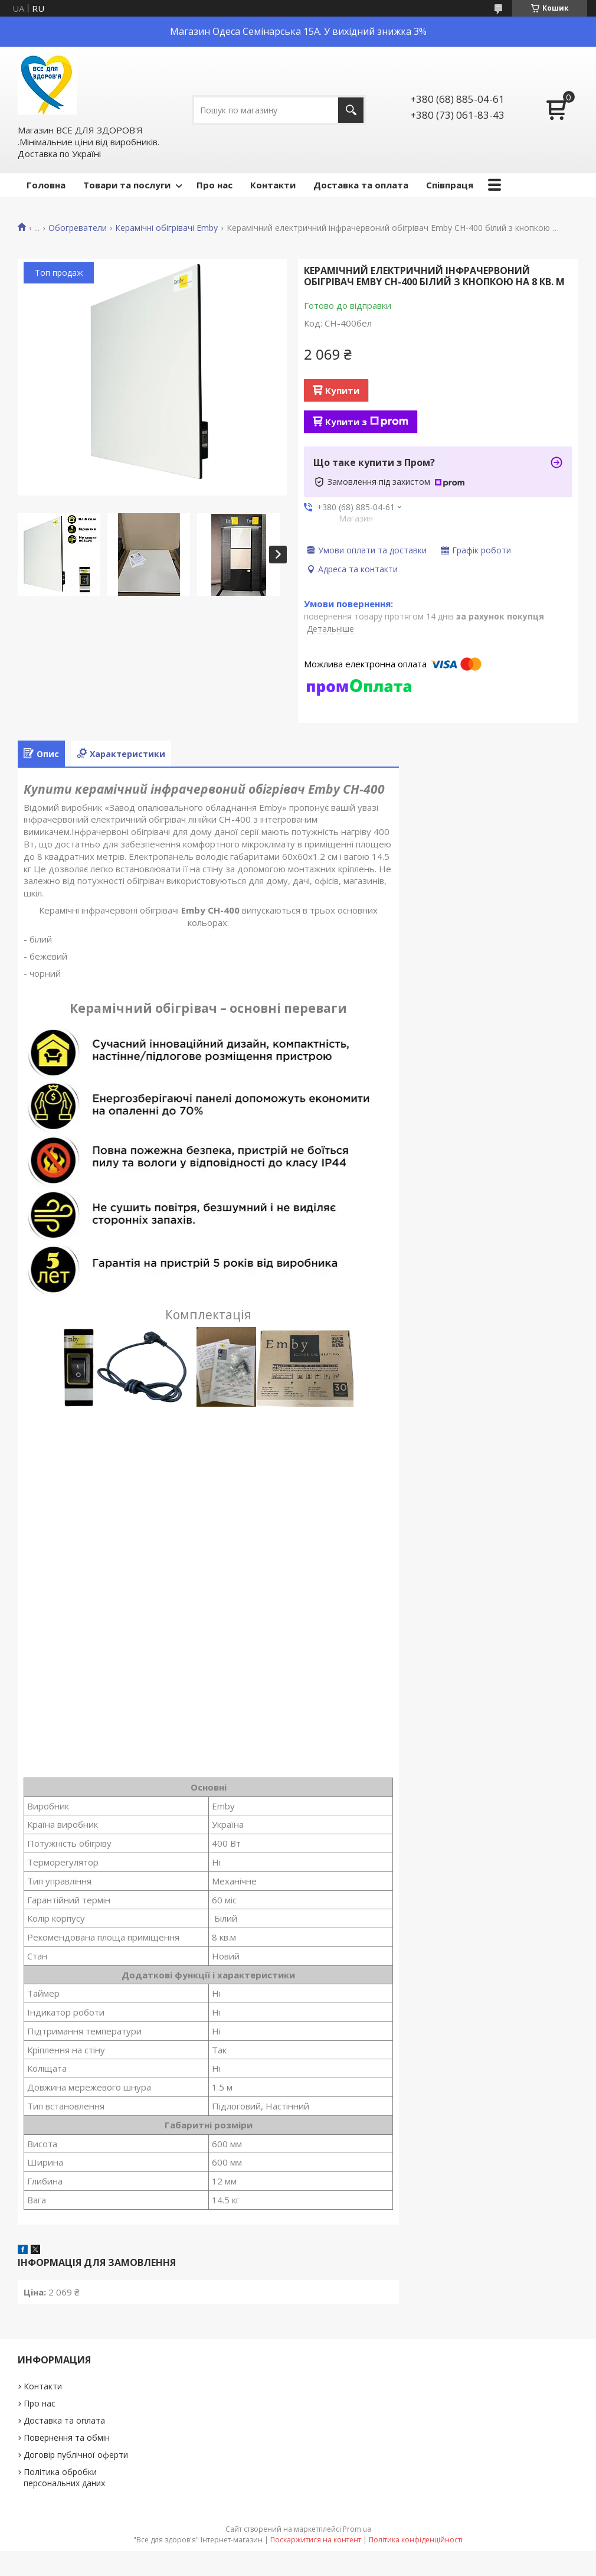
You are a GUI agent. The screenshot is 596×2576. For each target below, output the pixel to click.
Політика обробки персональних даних (64, 2477)
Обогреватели (77, 228)
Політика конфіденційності (416, 2540)
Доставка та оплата (360, 185)
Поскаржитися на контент (315, 2540)
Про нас (214, 185)
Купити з (366, 422)
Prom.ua (357, 2529)
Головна (46, 185)
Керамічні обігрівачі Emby (166, 228)
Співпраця (449, 185)
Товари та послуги (127, 185)
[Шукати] (351, 110)
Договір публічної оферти (76, 2454)
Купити (342, 390)
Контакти (273, 185)
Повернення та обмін (67, 2437)
